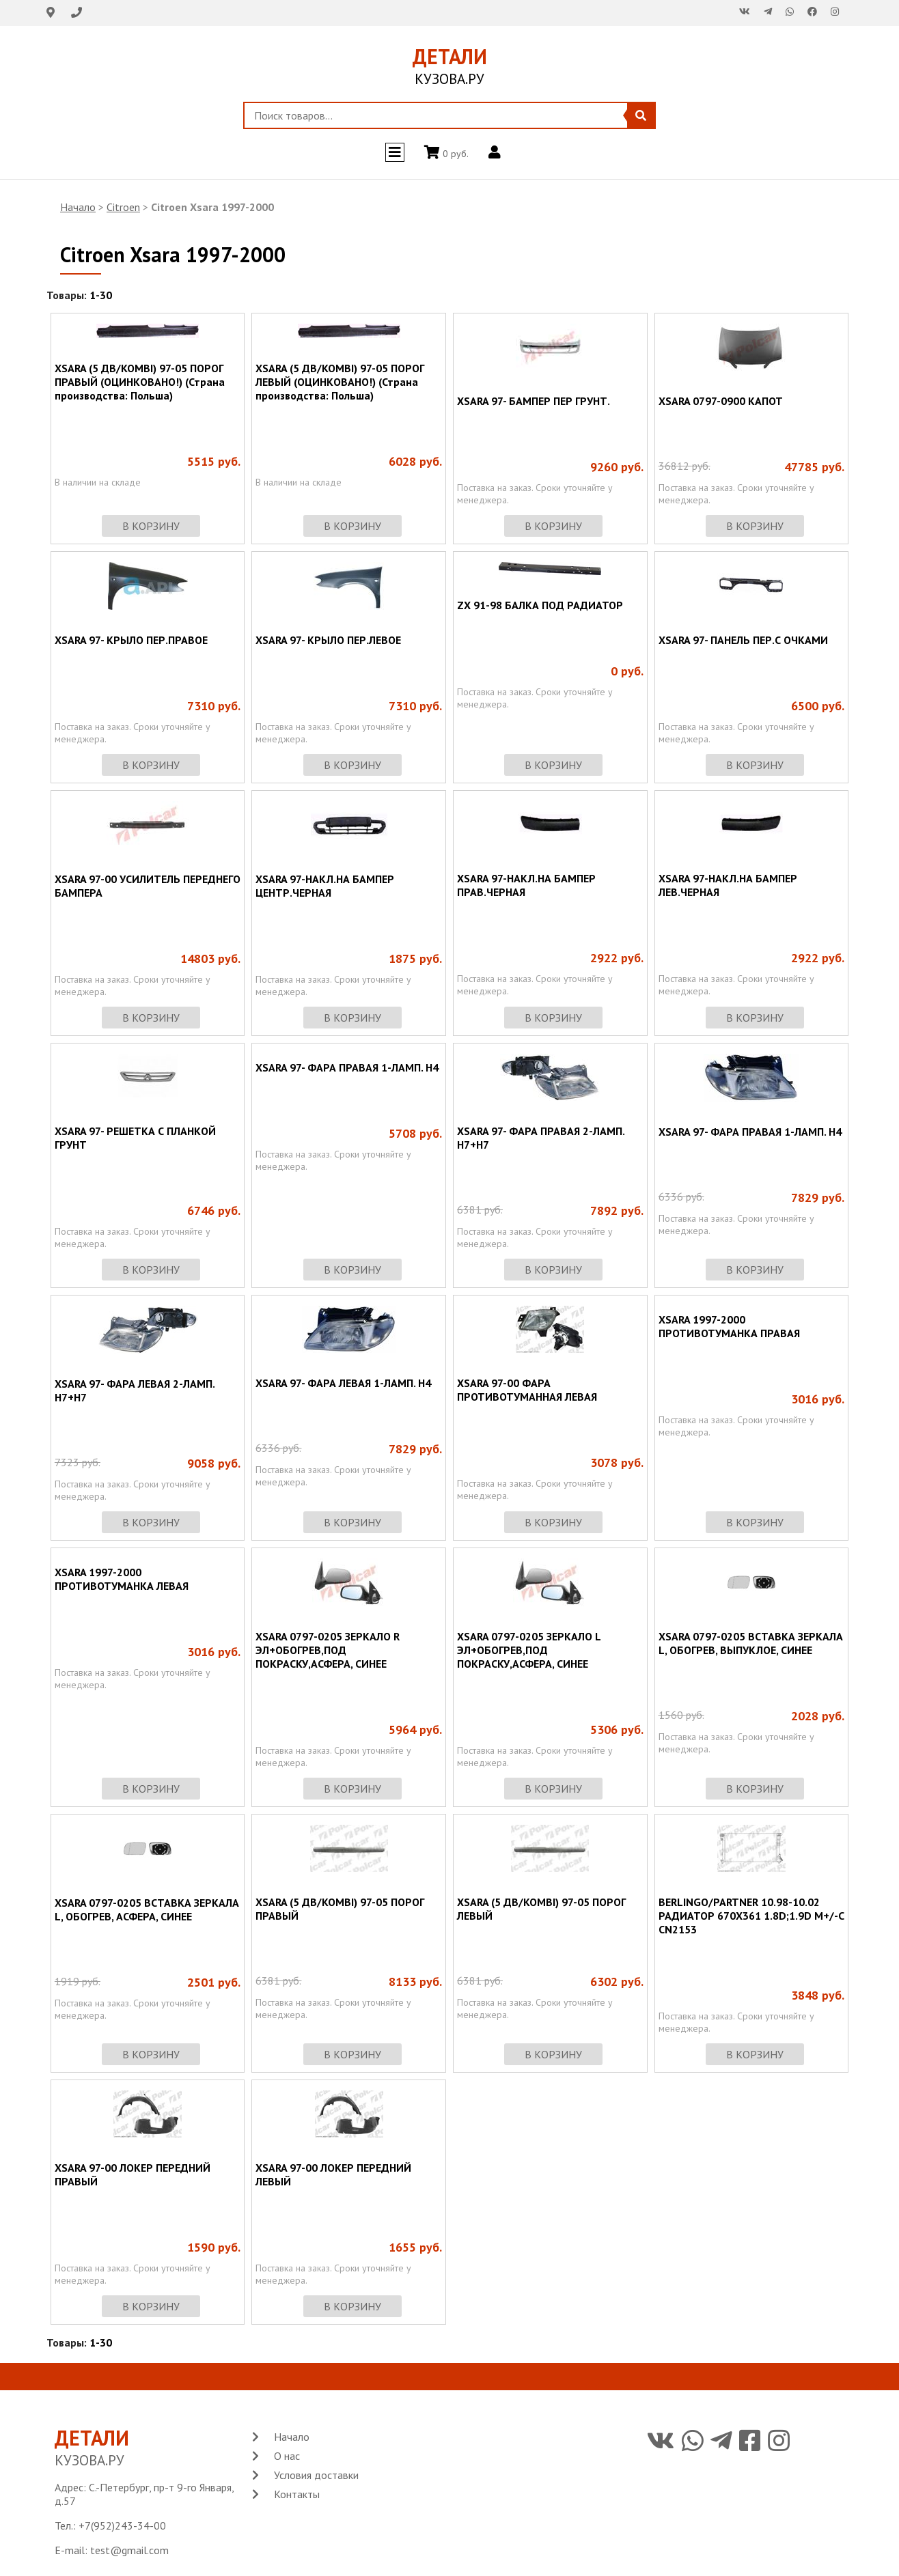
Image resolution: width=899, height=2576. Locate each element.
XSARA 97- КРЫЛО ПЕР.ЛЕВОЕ (328, 640)
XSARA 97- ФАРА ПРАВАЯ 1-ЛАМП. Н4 (347, 1067)
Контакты (297, 2494)
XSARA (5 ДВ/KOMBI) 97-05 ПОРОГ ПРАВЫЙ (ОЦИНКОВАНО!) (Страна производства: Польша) (140, 381)
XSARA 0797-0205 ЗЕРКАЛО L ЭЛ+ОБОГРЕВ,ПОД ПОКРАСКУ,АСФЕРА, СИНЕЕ (528, 1649)
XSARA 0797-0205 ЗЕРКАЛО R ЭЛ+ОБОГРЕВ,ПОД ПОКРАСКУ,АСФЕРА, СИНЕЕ (327, 1649)
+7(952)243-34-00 (122, 2525)
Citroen (123, 207)
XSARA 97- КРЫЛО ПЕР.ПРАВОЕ (131, 640)
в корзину (151, 526)
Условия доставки (316, 2475)
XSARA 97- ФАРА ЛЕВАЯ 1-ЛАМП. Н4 (343, 1383)
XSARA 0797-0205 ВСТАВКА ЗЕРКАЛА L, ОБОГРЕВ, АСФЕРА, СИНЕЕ (147, 1909)
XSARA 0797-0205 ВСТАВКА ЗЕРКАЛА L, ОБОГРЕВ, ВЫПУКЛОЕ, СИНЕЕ (751, 1643)
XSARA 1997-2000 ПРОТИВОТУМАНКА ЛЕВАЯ (122, 1579)
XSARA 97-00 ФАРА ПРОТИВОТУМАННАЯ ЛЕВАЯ (527, 1389)
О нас (287, 2456)
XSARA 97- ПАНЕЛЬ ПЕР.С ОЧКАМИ (743, 640)
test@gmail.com (129, 2550)
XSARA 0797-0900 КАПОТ (721, 401)
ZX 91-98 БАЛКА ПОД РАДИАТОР (540, 605)
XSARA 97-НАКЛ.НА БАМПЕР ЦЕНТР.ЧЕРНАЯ (324, 885)
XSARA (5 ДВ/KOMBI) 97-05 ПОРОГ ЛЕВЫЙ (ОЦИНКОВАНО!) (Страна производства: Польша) (339, 381)
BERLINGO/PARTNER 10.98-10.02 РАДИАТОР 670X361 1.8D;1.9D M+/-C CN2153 (751, 1915)
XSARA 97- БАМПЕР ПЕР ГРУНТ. (533, 401)
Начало (78, 207)
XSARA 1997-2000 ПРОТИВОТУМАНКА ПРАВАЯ (729, 1326)
